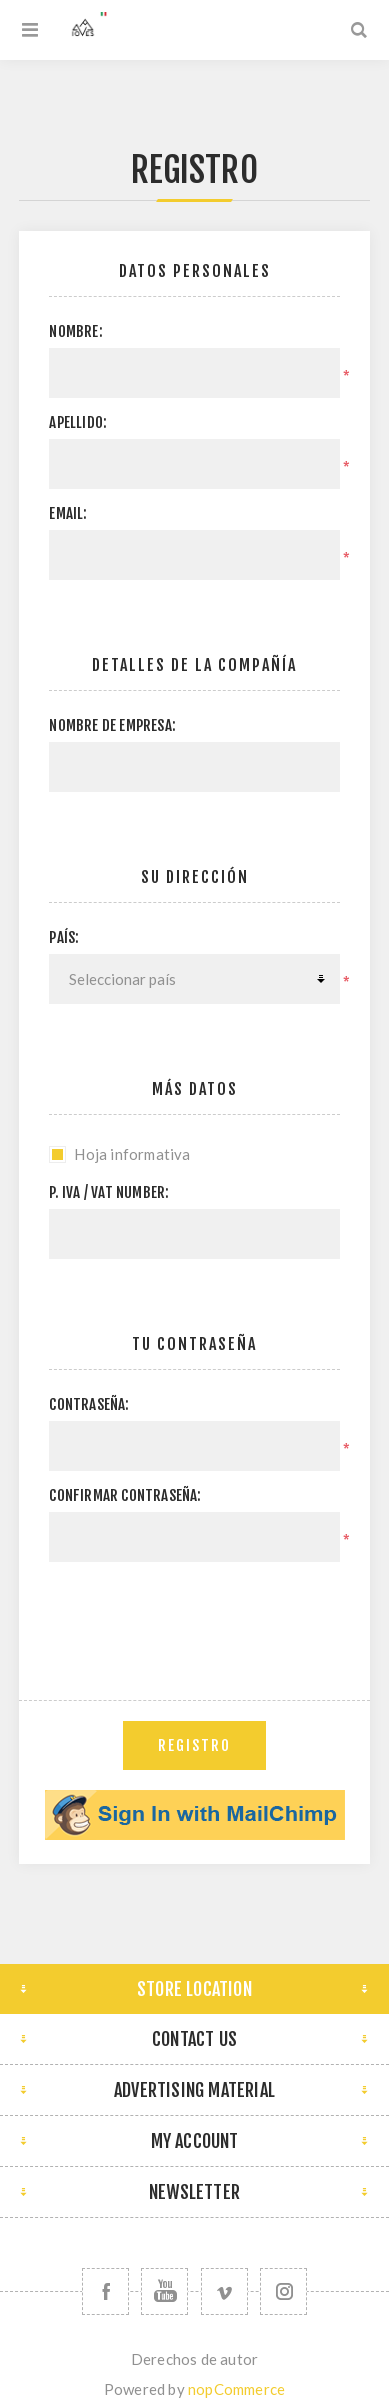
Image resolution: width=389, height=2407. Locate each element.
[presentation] (201, 1616)
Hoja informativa (132, 1154)
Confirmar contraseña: (125, 1495)
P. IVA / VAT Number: (109, 1192)
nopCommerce (236, 2389)
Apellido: (78, 422)
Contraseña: (89, 1404)
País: (64, 937)
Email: (68, 513)
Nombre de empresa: (112, 725)
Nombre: (75, 331)
